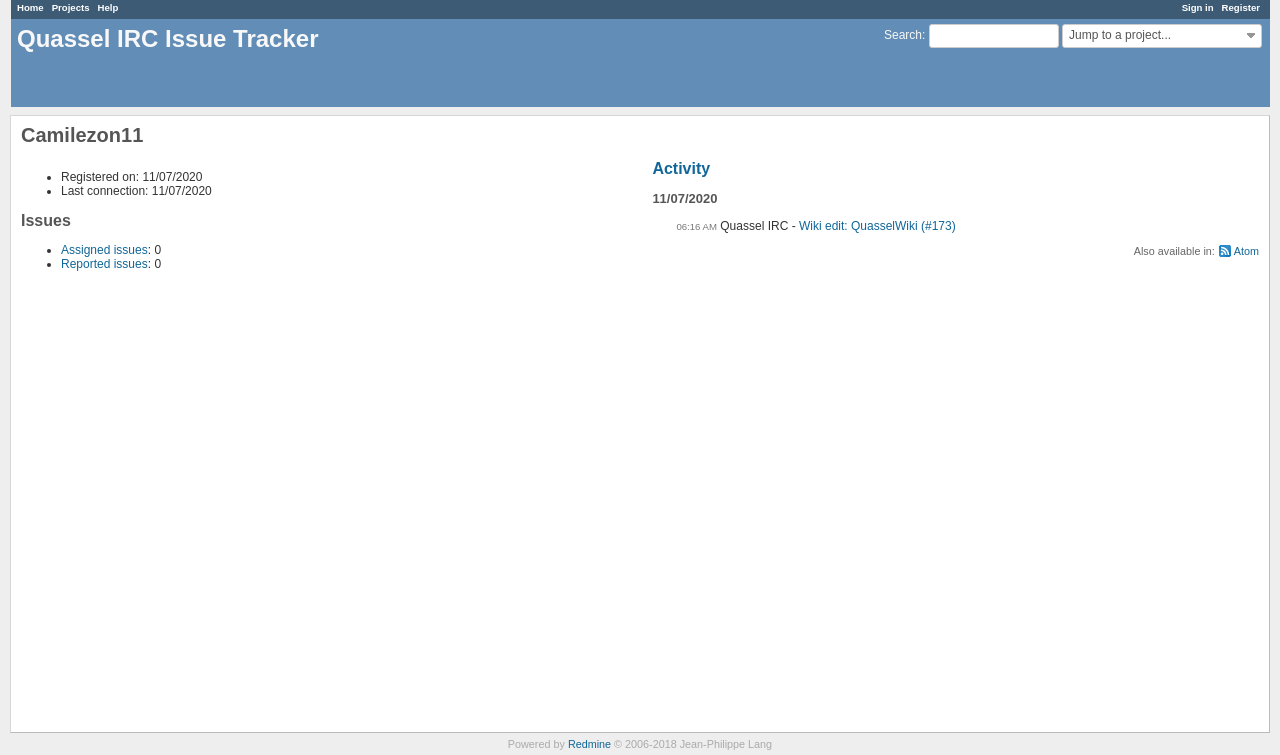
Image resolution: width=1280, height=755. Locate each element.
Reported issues (104, 264)
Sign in (1198, 7)
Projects (71, 7)
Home (30, 7)
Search (903, 35)
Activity (681, 168)
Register (1241, 7)
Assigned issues (104, 250)
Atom (1246, 251)
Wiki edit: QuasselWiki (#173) (877, 226)
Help (108, 7)
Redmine (589, 744)
